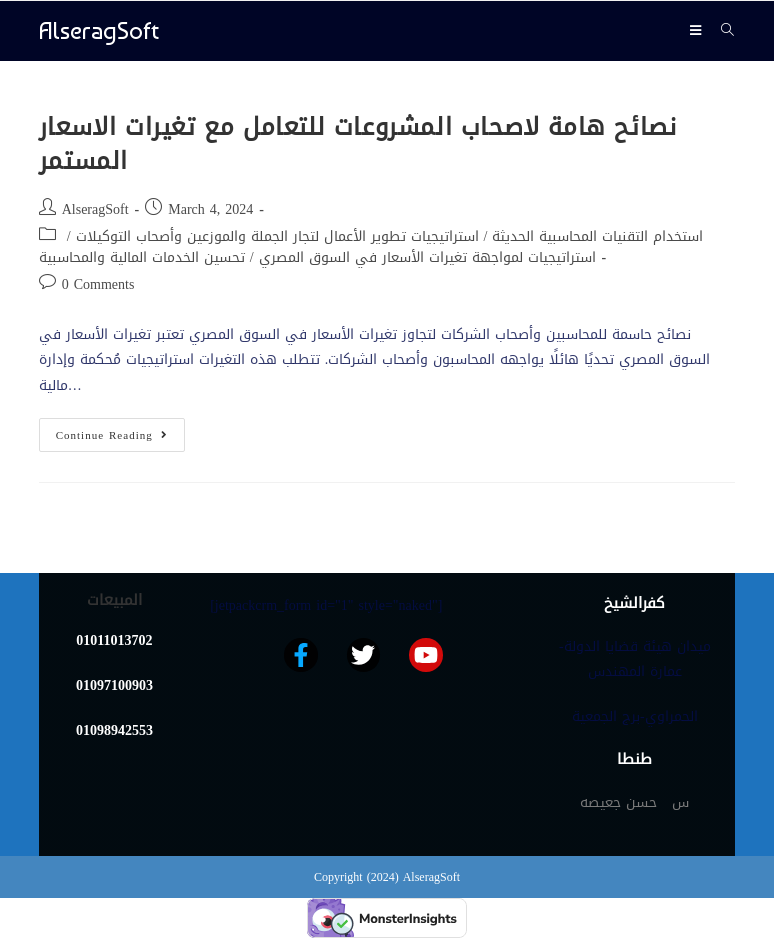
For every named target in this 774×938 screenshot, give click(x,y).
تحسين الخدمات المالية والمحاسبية (142, 257)
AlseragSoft (99, 30)
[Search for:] (720, 30)
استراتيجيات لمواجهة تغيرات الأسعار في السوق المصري (427, 257)
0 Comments (98, 284)
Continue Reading (120, 432)
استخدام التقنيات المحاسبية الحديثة (597, 236)
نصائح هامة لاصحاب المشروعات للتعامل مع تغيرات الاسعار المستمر (358, 144)
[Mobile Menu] (698, 30)
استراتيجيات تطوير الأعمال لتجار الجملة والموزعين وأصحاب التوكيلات (277, 236)
